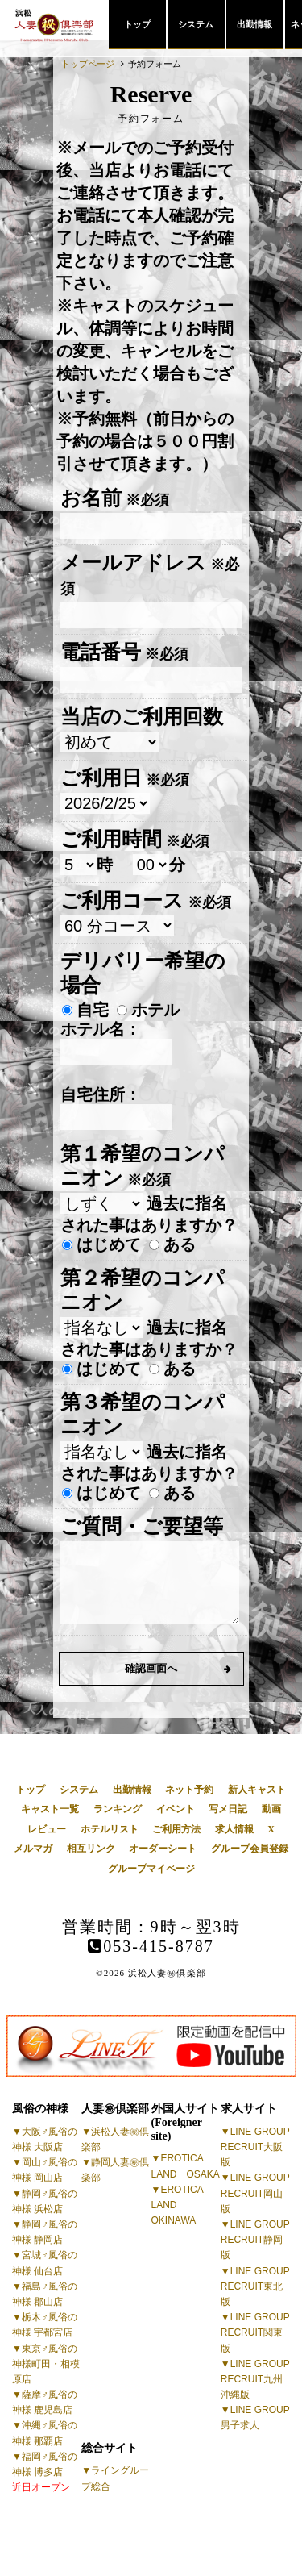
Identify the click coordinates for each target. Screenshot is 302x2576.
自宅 (85, 1010)
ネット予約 (189, 1789)
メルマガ (33, 1848)
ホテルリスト (110, 1829)
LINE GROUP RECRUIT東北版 (255, 2286)
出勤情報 (254, 24)
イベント (175, 1809)
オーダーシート (163, 1848)
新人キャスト (257, 1789)
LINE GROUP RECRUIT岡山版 (255, 2193)
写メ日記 (228, 1809)
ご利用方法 (176, 1829)
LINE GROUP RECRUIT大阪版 (255, 2147)
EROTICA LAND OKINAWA (177, 2205)
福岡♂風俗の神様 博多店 (44, 2472)
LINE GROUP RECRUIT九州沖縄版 (255, 2379)
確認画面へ (151, 1668)
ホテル (148, 1010)
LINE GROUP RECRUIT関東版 (255, 2332)
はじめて (101, 1244)
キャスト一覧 (50, 1809)
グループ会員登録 (249, 1848)
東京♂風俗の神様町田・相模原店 (46, 2364)
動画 (271, 1809)
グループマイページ (151, 1868)
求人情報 (234, 1829)
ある (172, 1244)
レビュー (46, 1829)
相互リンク (91, 1848)
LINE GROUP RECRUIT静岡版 (255, 2240)
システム (195, 24)
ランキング (117, 1809)
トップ (137, 24)
